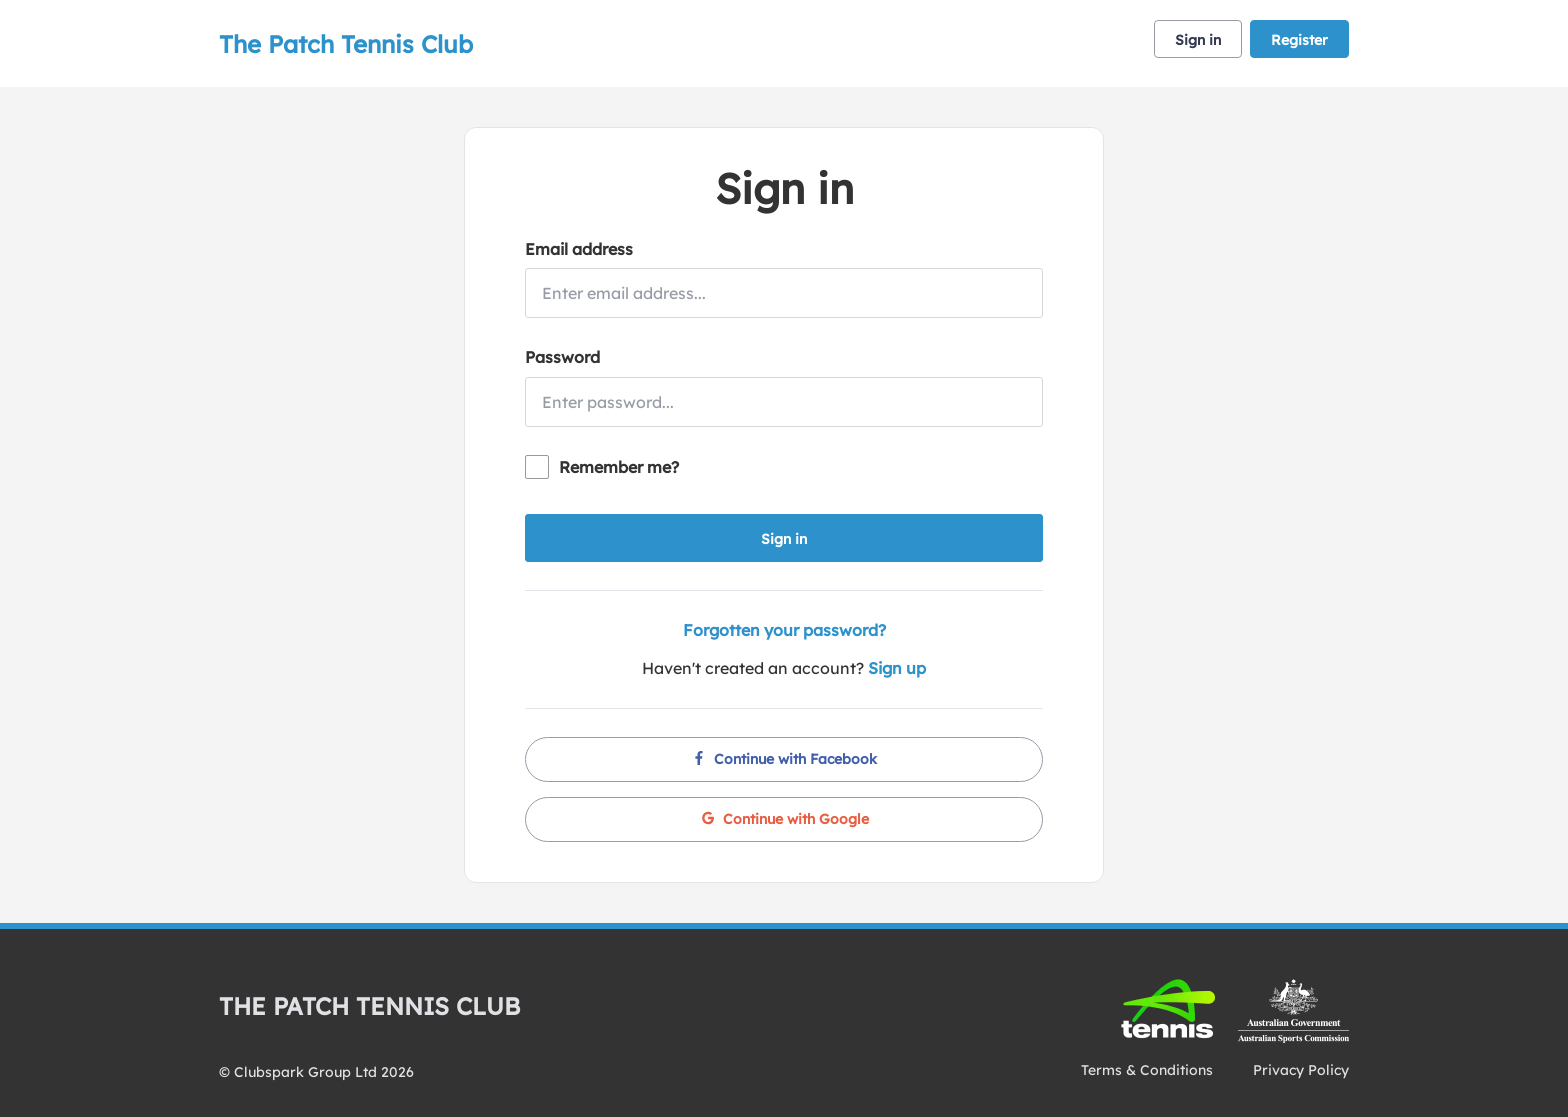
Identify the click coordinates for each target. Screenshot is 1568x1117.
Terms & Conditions (1147, 1070)
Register (1299, 40)
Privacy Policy (1301, 1070)
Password (562, 357)
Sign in (1198, 40)
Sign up (897, 668)
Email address (579, 249)
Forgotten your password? (784, 630)
